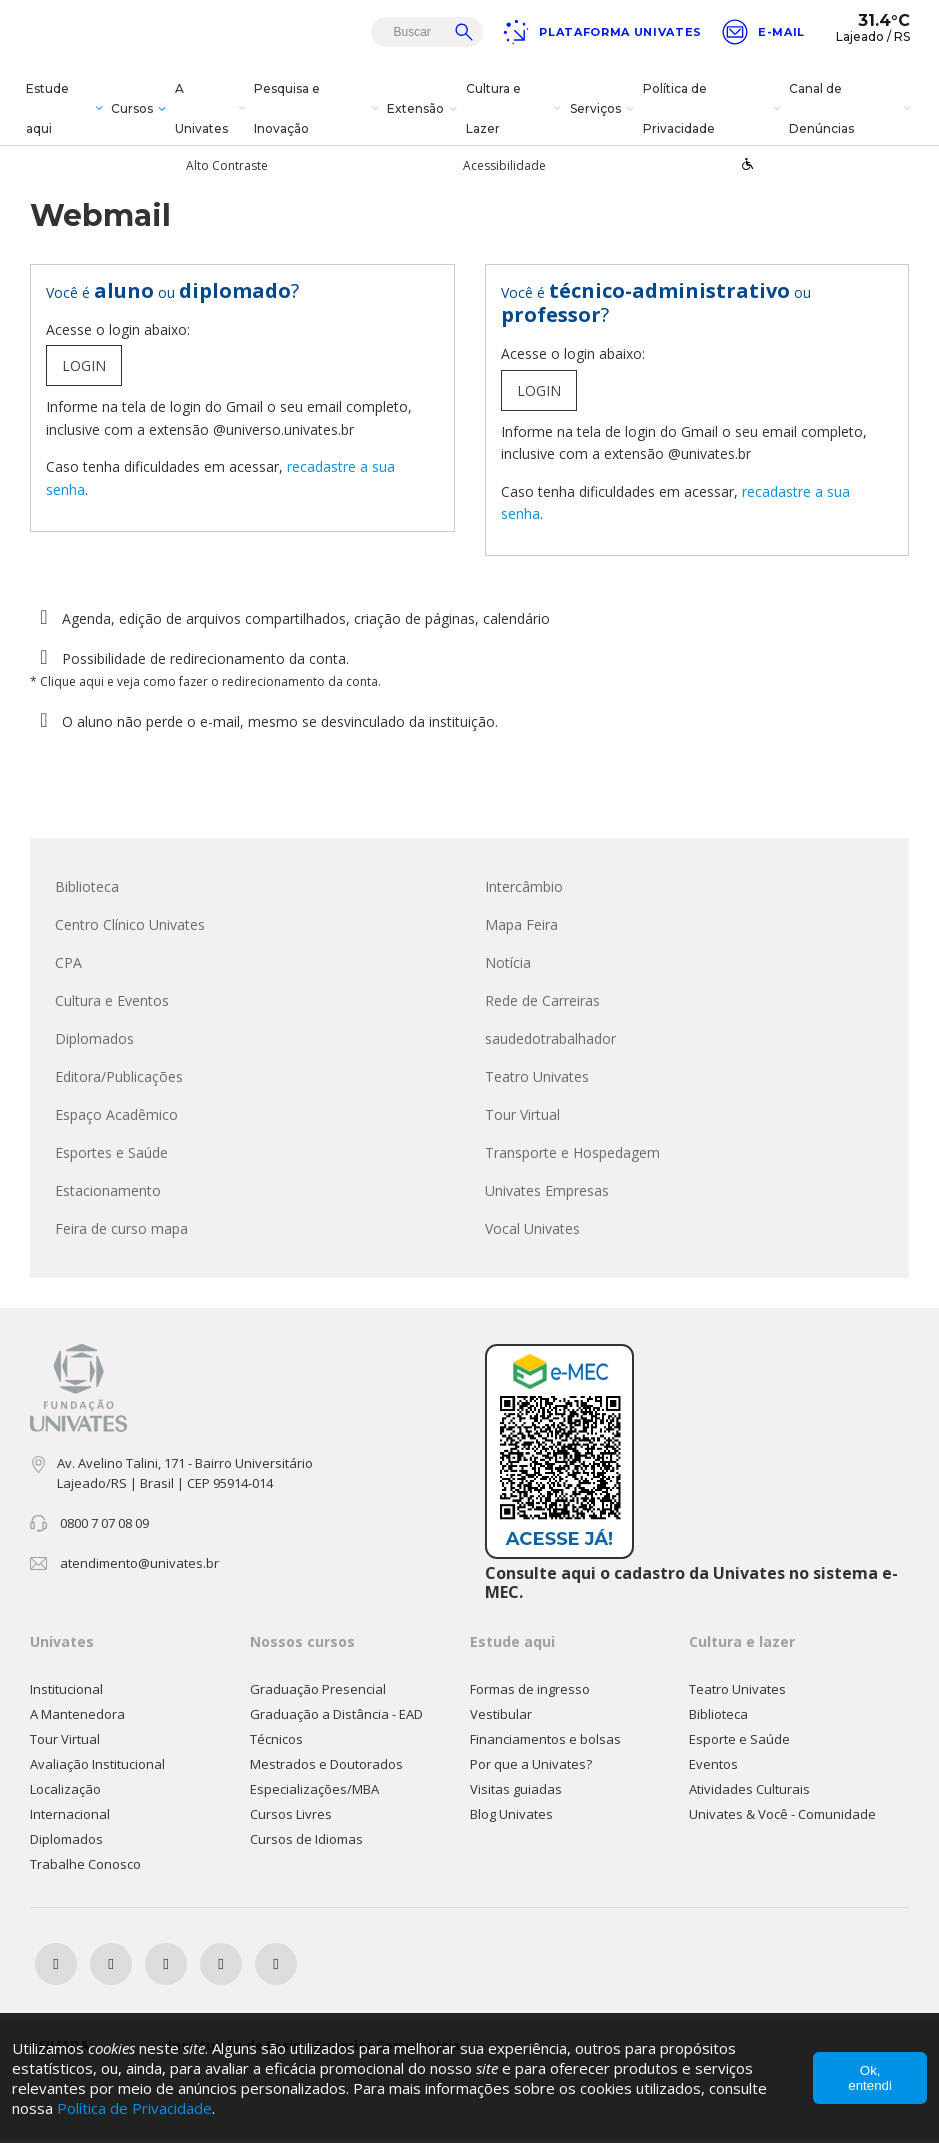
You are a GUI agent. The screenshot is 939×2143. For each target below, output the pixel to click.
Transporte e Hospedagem (572, 1154)
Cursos (141, 109)
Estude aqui (66, 108)
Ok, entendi (870, 2078)
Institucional (66, 1692)
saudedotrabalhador (550, 1040)
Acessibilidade (504, 165)
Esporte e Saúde (739, 1742)
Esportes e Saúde (111, 1154)
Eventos (713, 1767)
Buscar (464, 32)
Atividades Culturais (749, 1792)
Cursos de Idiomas (306, 1842)
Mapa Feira (521, 926)
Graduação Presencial (318, 1692)
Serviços (604, 109)
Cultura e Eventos (112, 1002)
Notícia (508, 964)
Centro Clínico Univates (130, 926)
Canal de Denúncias (852, 108)
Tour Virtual (522, 1116)
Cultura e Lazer (516, 108)
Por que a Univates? (531, 1767)
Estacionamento (108, 1192)
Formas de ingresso (530, 1692)
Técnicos (276, 1742)
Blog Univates (511, 1817)
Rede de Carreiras (542, 1002)
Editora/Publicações (119, 1078)
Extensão (424, 109)
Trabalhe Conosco (85, 1867)
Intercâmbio (524, 888)
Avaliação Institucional (97, 1767)
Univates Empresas (547, 1192)
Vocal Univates (532, 1230)
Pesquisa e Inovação (318, 108)
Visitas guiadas (516, 1792)
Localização (65, 1792)
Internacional (70, 1817)
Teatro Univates (537, 1078)
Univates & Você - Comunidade (782, 1817)
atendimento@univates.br (139, 1565)
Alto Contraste (227, 165)
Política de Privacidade (714, 108)
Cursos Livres (291, 1817)
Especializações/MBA (314, 1792)
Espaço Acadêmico (116, 1116)
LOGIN (84, 368)
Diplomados (94, 1040)
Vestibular (501, 1717)
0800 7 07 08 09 (104, 1525)
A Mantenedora (77, 1717)
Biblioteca (87, 888)
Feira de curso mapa (121, 1230)
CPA (68, 964)
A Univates (212, 108)
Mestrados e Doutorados (326, 1767)
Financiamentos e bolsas (545, 1742)
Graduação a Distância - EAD (336, 1717)
